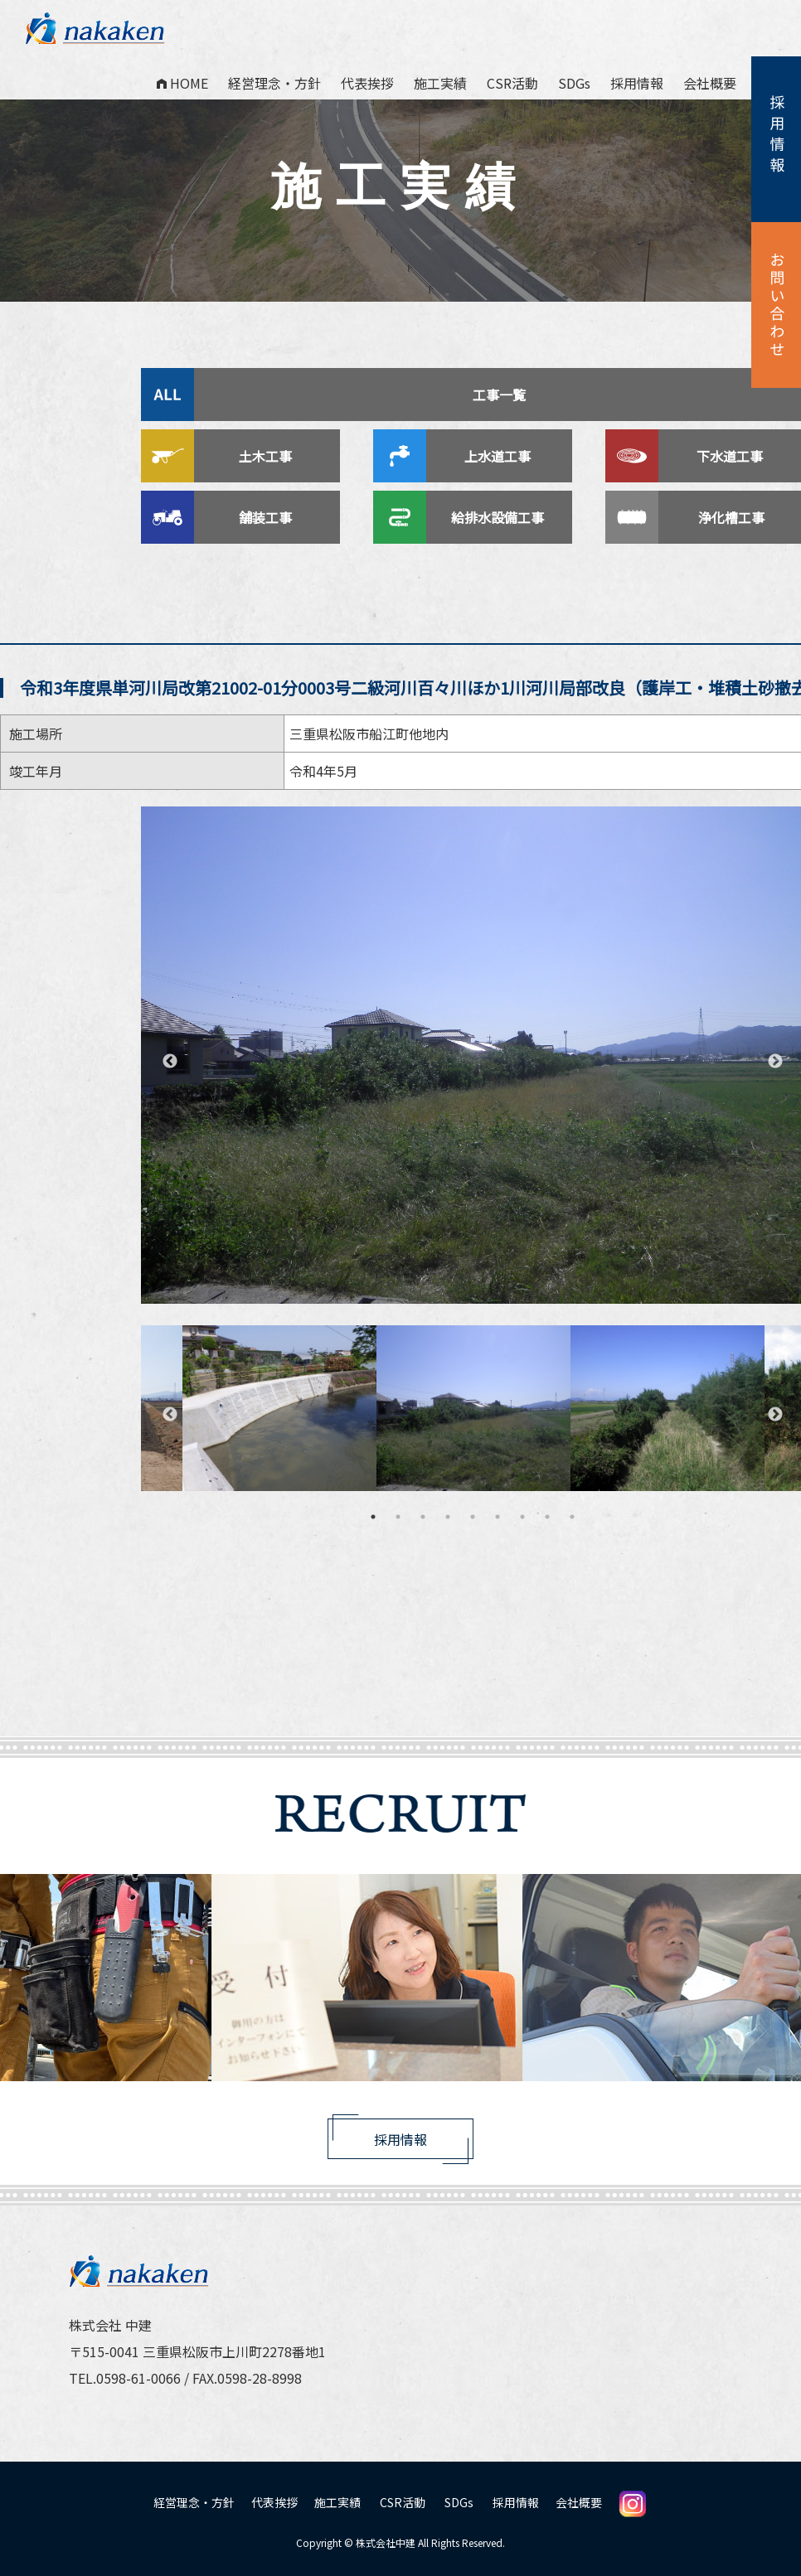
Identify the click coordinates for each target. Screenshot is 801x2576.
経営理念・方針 (274, 83)
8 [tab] (547, 1516)
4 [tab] (447, 1516)
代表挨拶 (367, 83)
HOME (182, 83)
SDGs (574, 83)
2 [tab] (398, 1516)
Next (775, 1061)
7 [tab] (522, 1516)
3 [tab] (423, 1516)
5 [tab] (472, 1516)
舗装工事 (267, 517)
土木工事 (267, 456)
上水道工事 (499, 456)
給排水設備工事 (499, 517)
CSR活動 (512, 83)
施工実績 (440, 83)
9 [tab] (572, 1516)
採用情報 (636, 83)
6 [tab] (497, 1516)
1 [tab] (373, 1516)
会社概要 (709, 83)
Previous (170, 1061)
